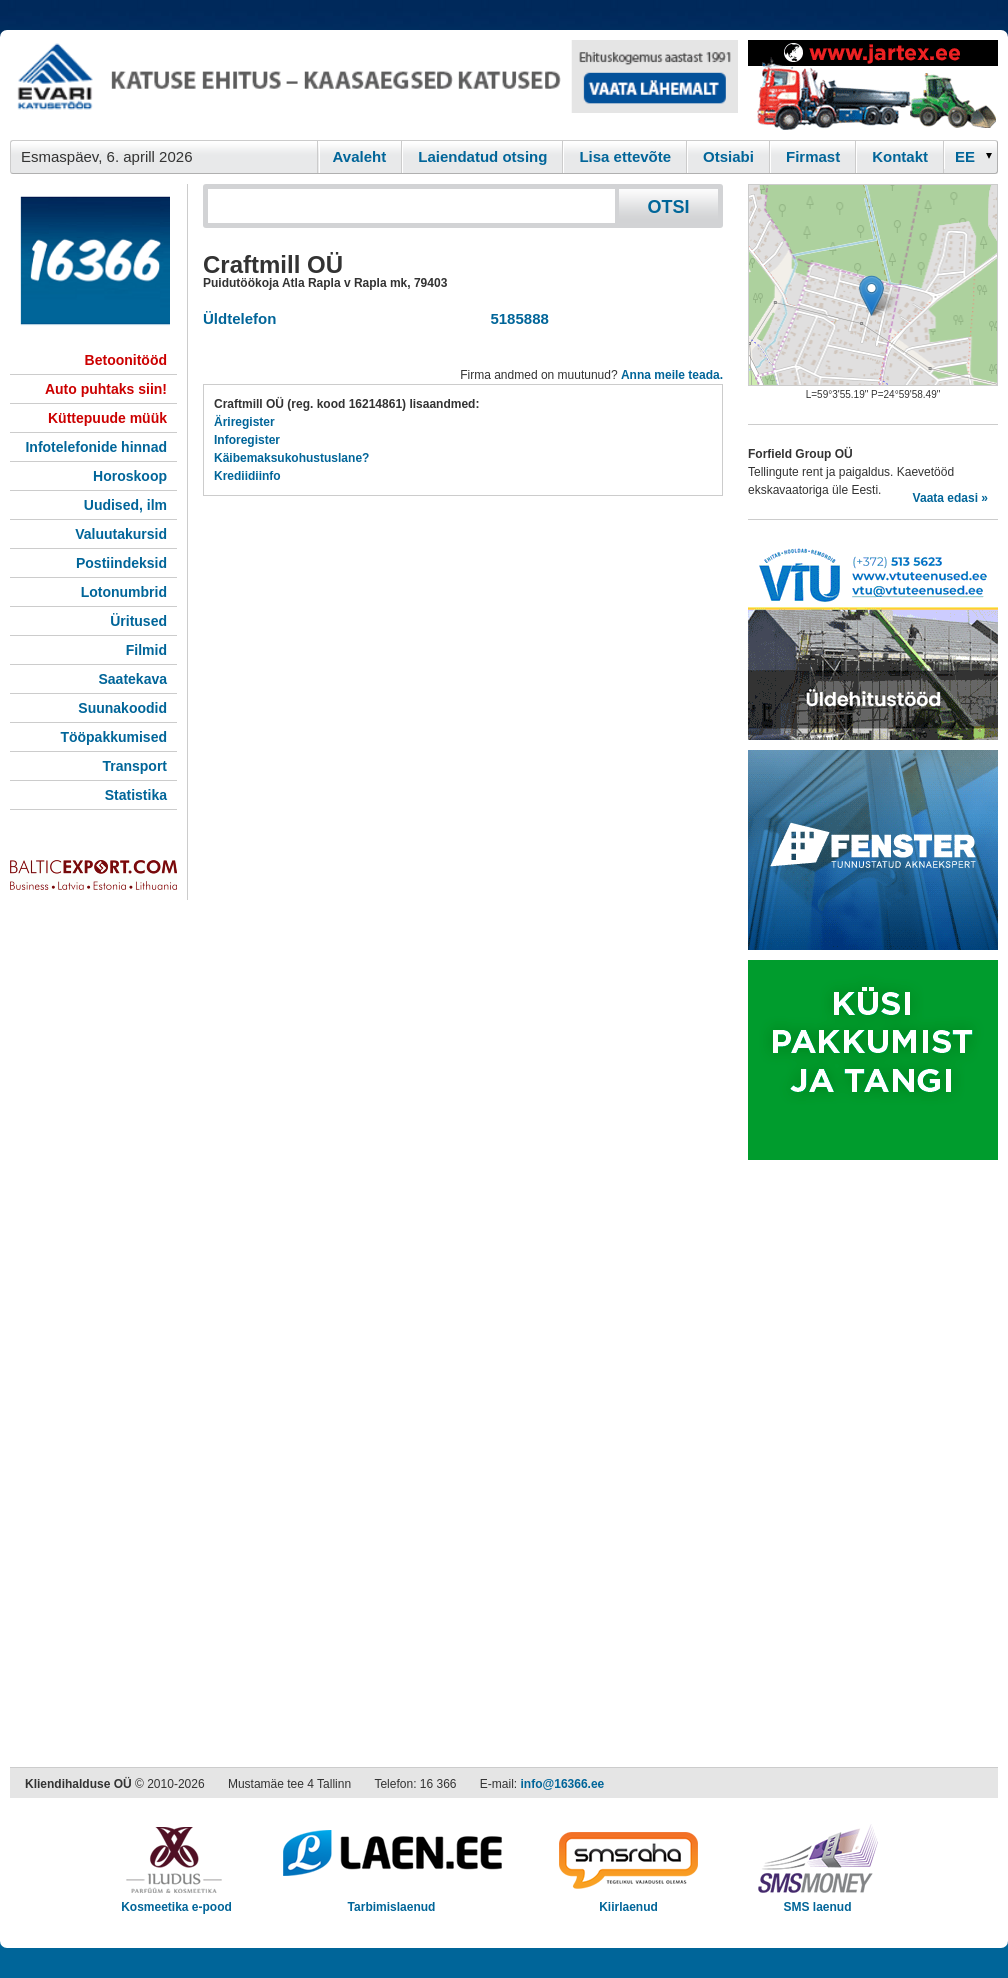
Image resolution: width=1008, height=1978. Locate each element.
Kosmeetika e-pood (176, 1900)
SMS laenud (817, 1900)
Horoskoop (130, 476)
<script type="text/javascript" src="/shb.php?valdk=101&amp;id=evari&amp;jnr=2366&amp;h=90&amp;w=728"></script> (374, 85)
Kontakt (900, 156)
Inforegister (247, 440)
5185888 (515, 318)
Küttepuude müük (107, 418)
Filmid (146, 650)
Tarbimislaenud (391, 1900)
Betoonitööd (126, 360)
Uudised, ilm (125, 505)
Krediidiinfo (247, 476)
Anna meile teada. (672, 375)
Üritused (138, 621)
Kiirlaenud (628, 1900)
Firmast (813, 156)
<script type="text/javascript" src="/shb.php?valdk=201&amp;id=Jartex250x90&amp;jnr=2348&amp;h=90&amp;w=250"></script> (873, 85)
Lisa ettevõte (625, 156)
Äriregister (244, 422)
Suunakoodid (122, 708)
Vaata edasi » (950, 498)
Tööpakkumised (113, 737)
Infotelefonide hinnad (96, 447)
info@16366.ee (563, 1784)
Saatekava (132, 679)
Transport (134, 766)
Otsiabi (728, 156)
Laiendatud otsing (482, 156)
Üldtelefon (239, 318)
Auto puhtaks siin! (106, 389)
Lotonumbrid (124, 592)
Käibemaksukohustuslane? (291, 458)
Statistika (136, 795)
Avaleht (360, 156)
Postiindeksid (121, 563)
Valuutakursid (121, 534)
